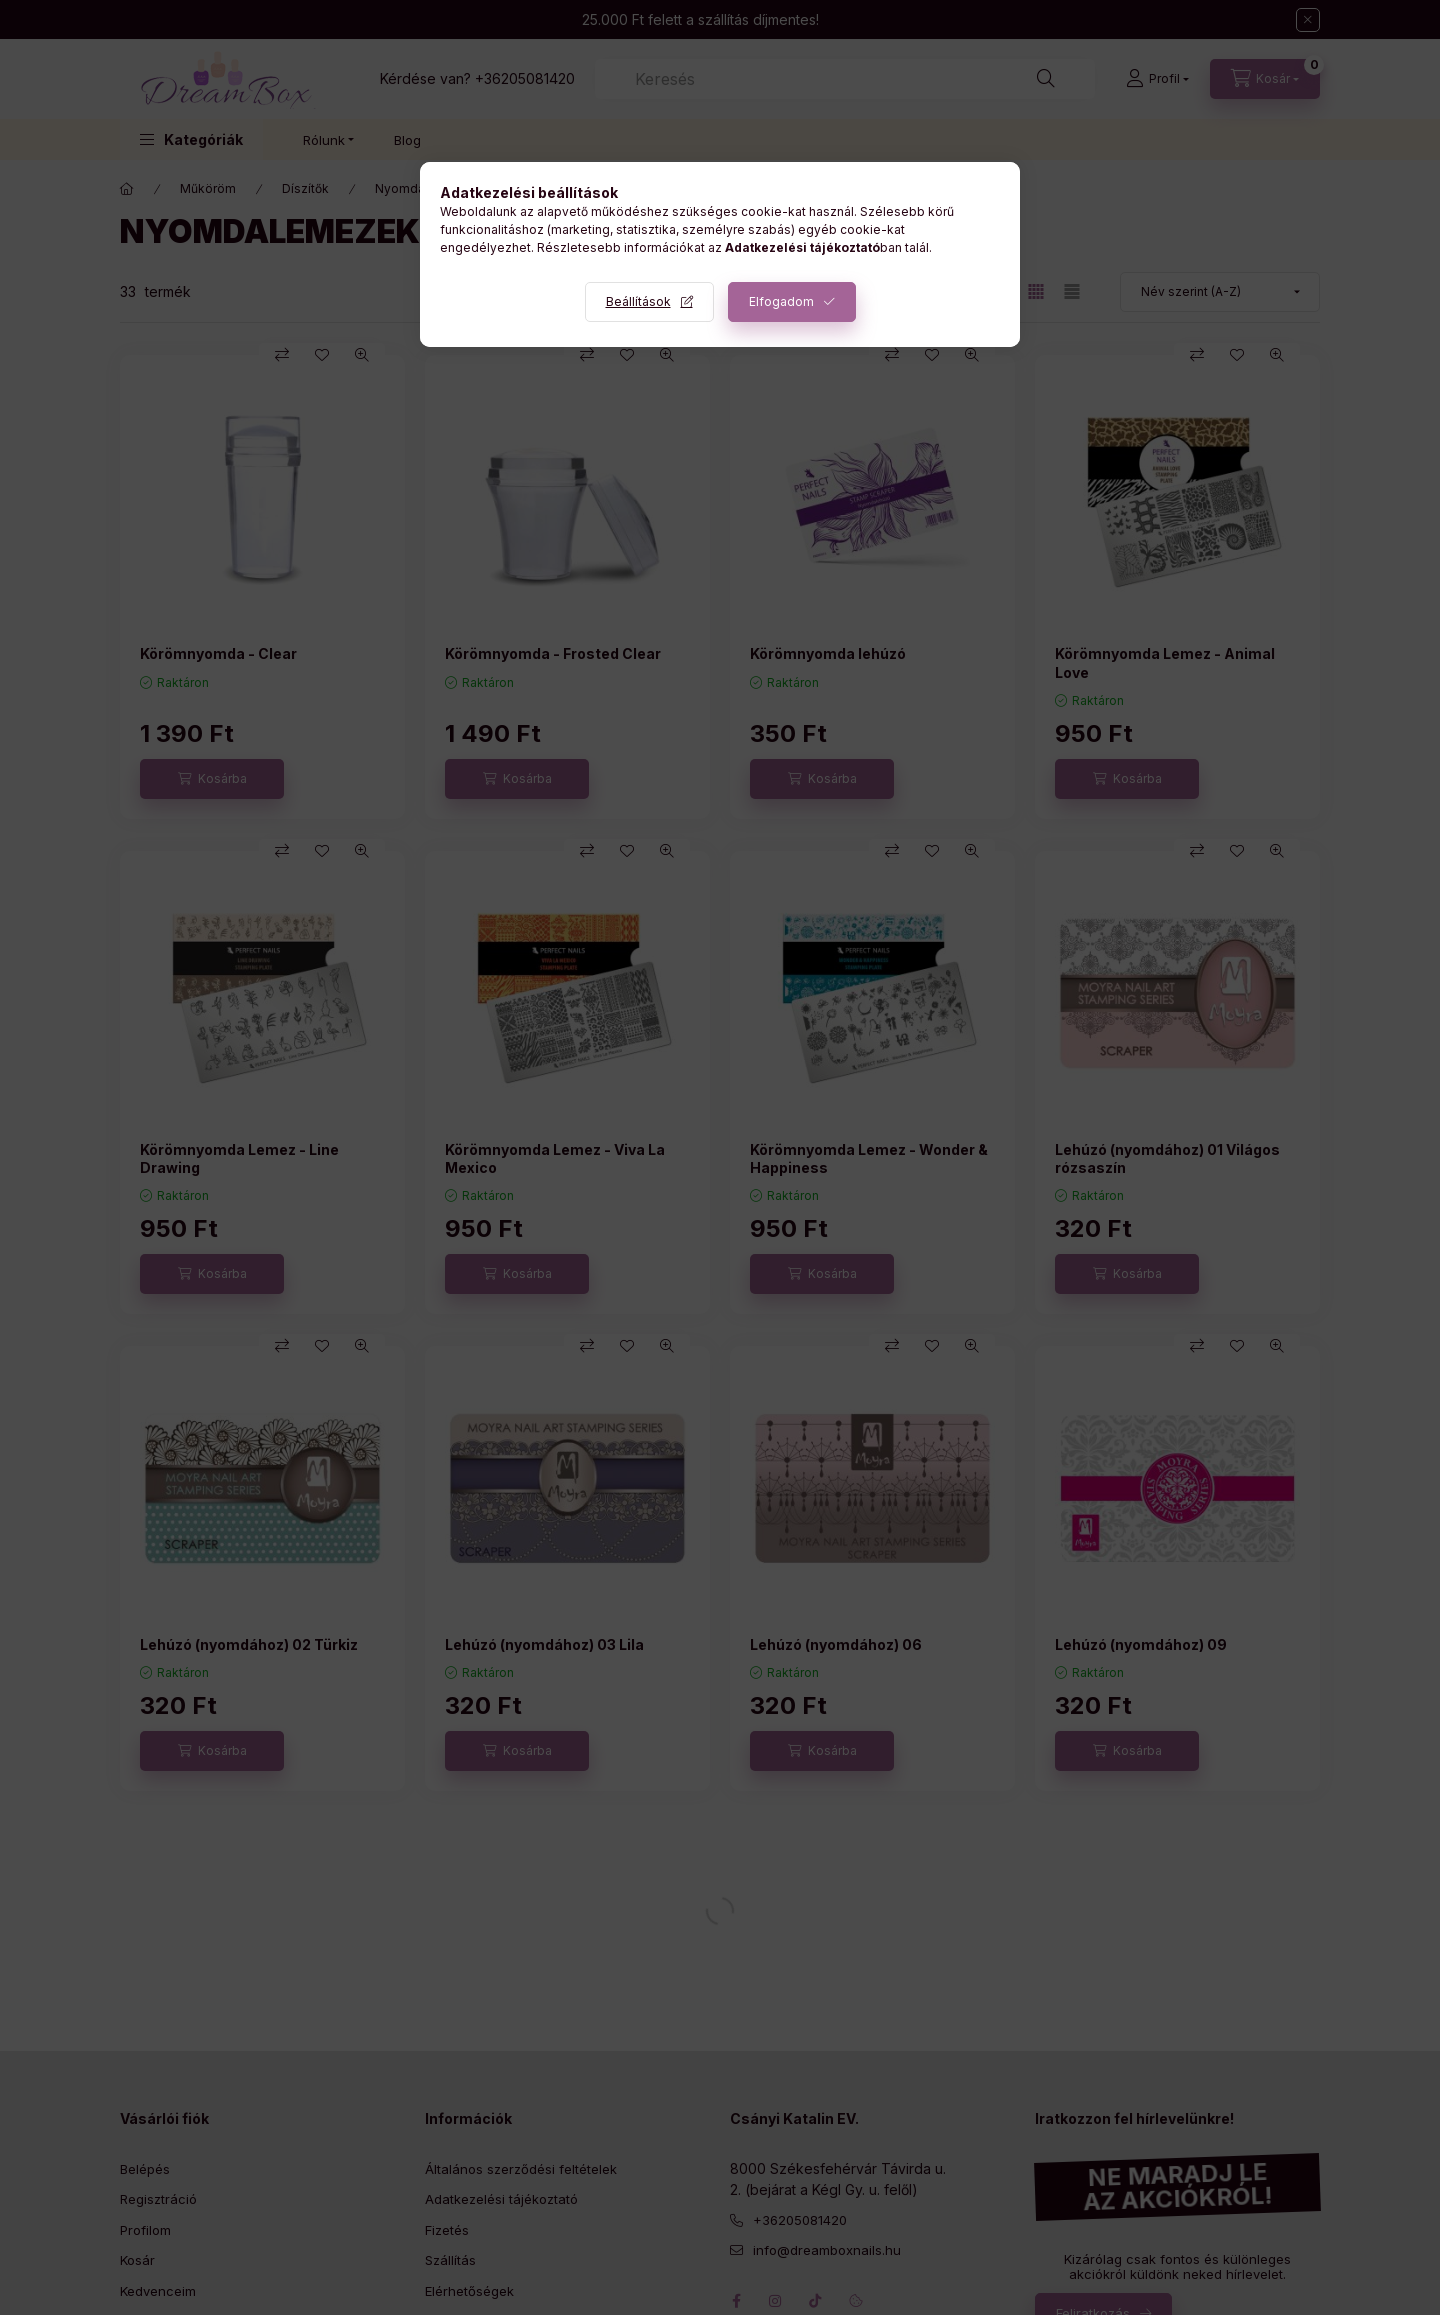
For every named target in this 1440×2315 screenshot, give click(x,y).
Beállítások (638, 301)
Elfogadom (781, 301)
